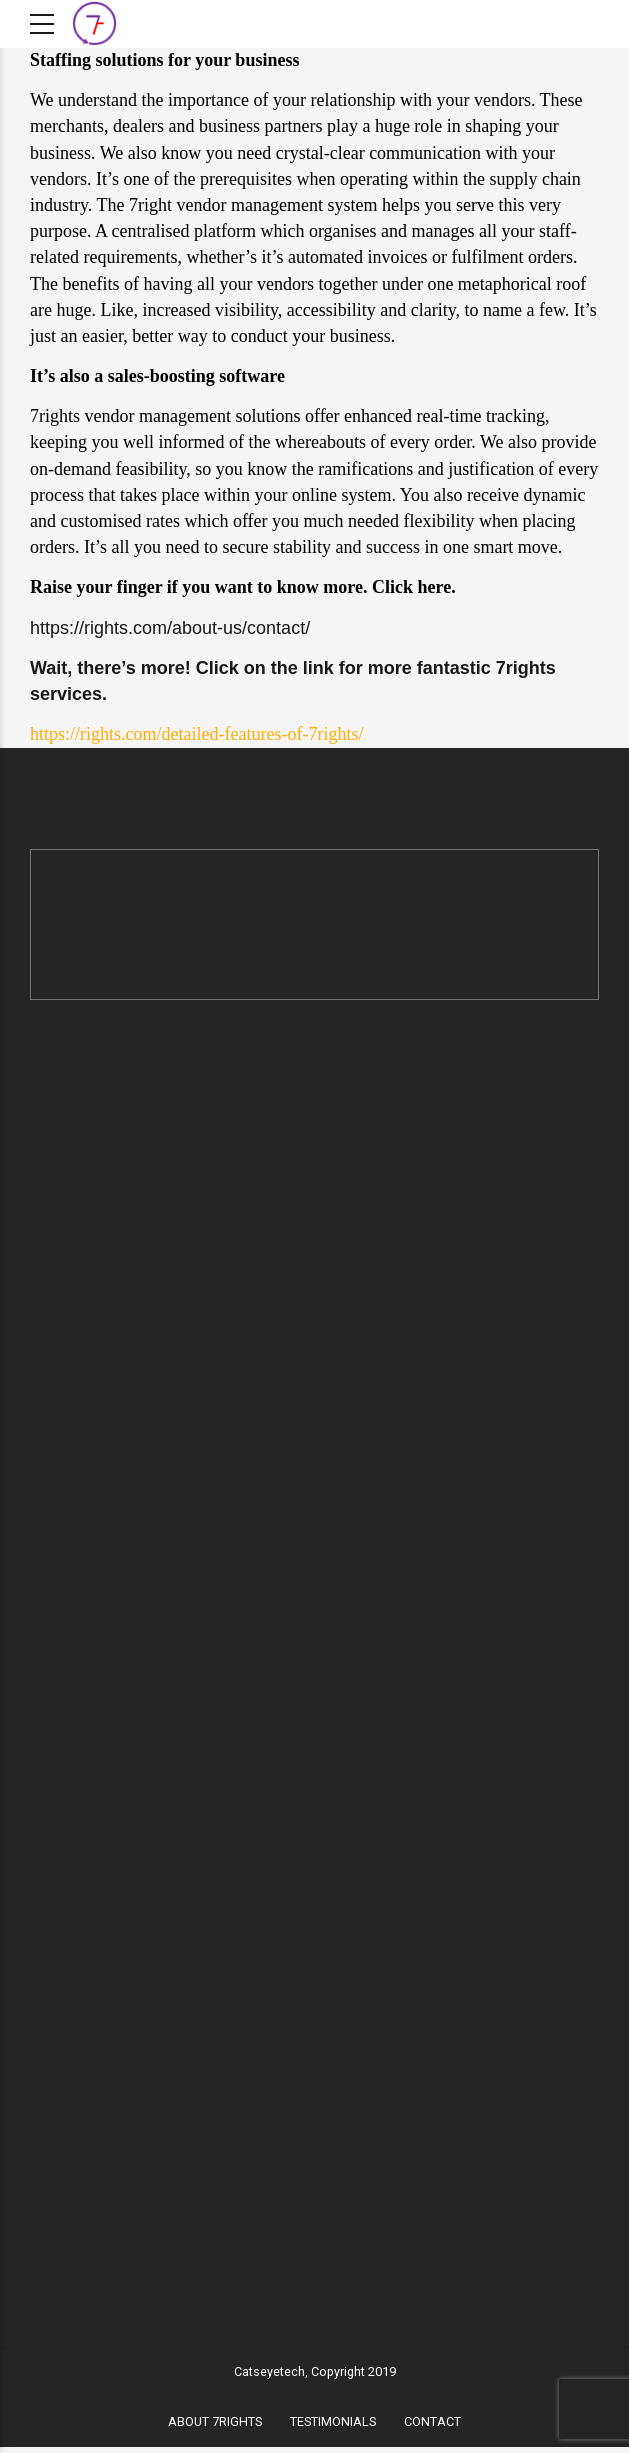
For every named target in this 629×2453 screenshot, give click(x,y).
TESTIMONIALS (333, 2427)
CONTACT (432, 2427)
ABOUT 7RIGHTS (215, 2427)
